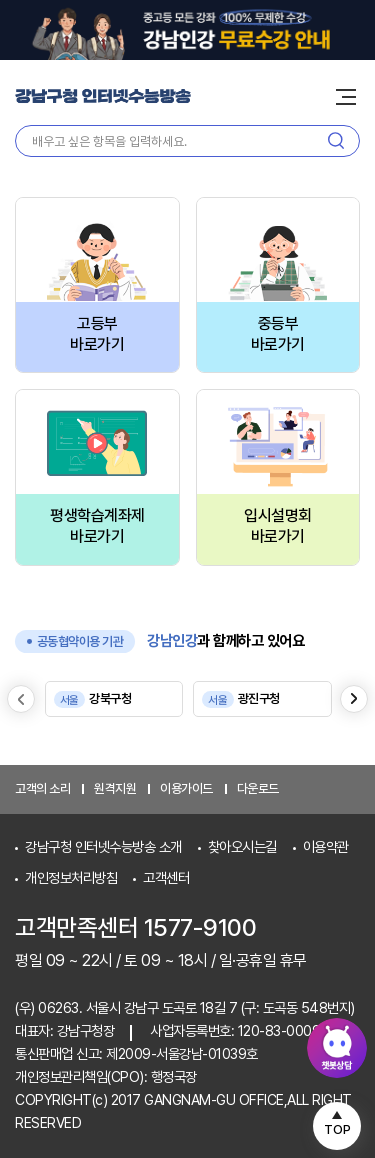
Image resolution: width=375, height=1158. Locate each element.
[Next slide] (354, 699)
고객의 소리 (42, 788)
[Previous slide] (21, 699)
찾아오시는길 (242, 846)
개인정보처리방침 (71, 877)
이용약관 (326, 846)
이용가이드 (186, 788)
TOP (337, 1129)
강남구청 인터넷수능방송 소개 (103, 846)
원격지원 (115, 788)
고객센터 (166, 877)
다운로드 (258, 788)
